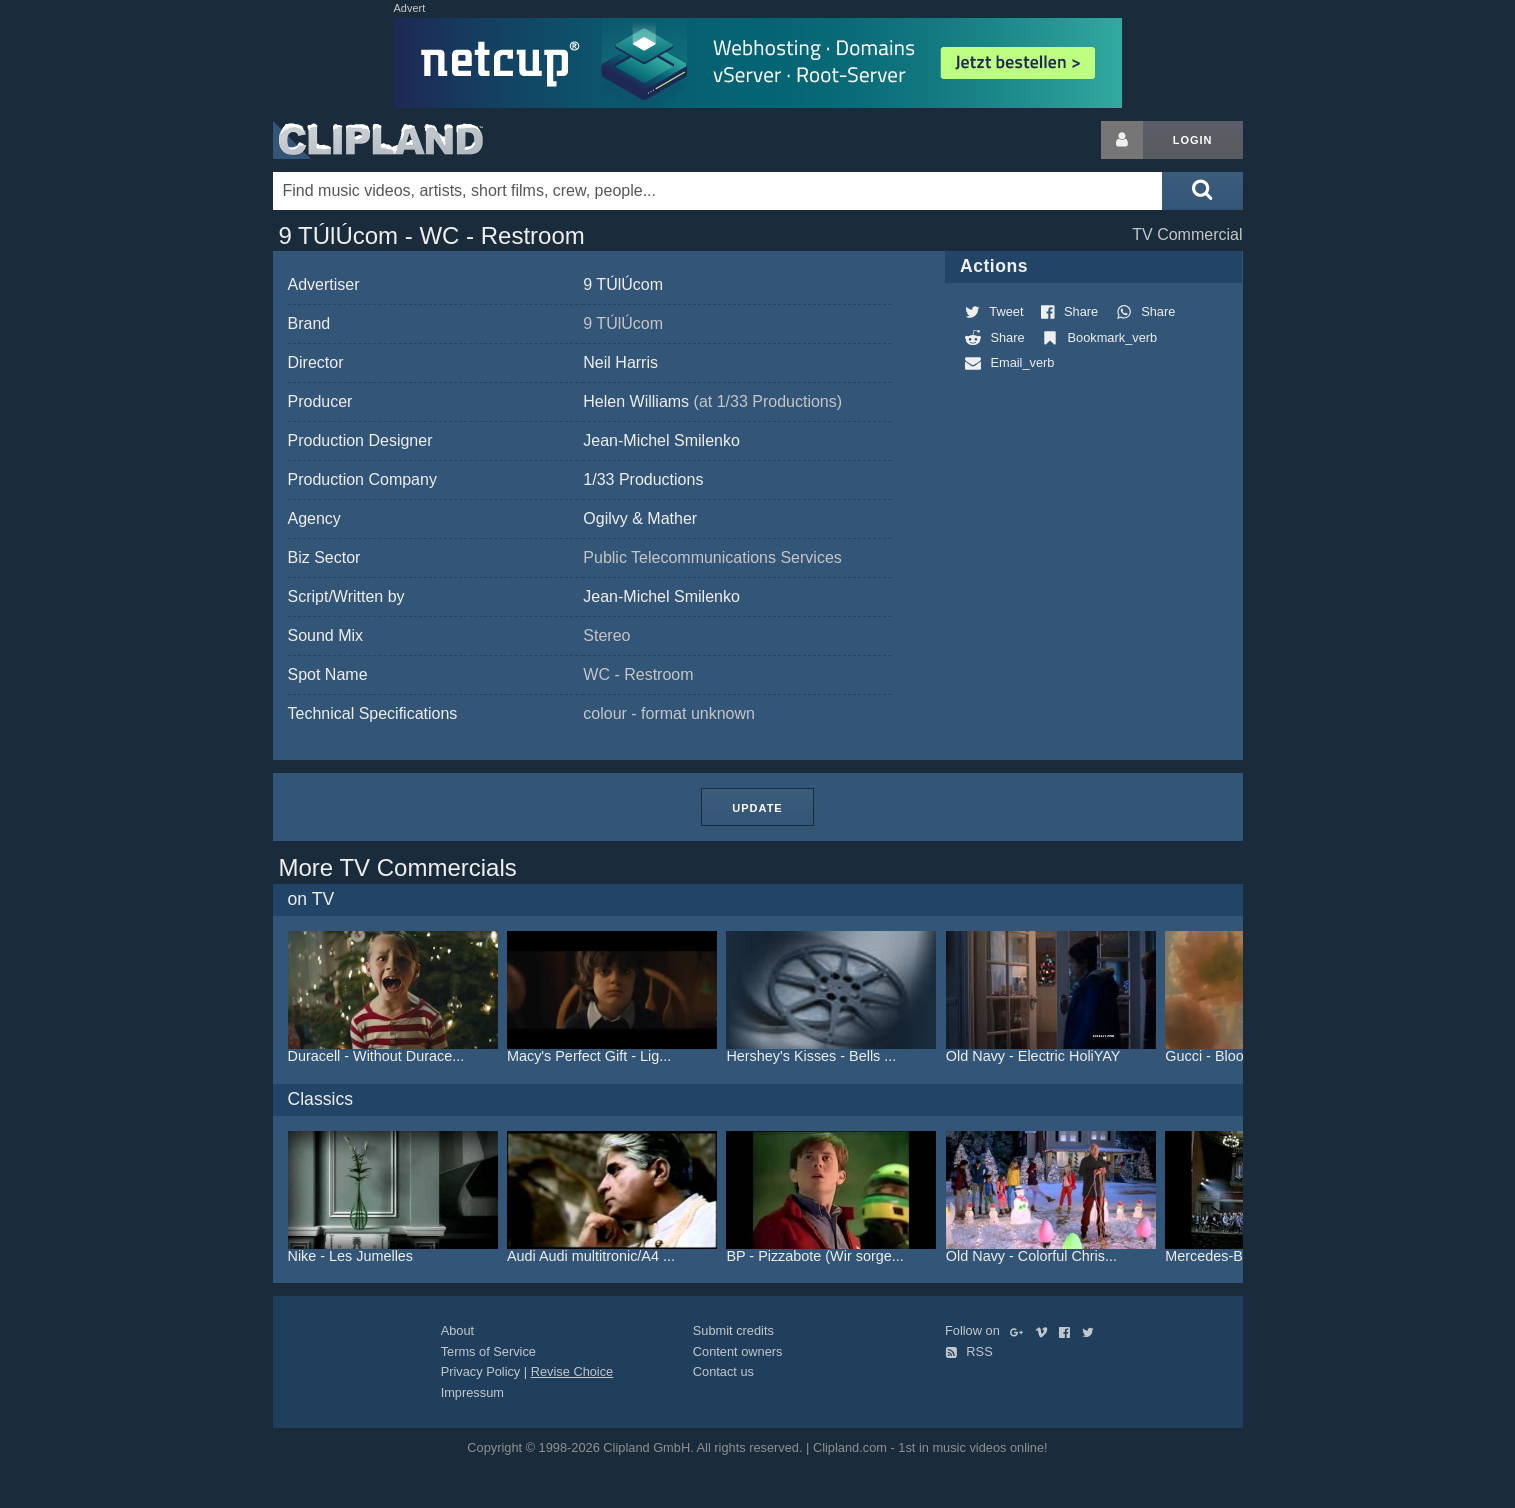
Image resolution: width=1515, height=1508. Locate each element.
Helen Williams (712, 401)
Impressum (472, 1392)
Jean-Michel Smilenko (661, 440)
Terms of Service (488, 1351)
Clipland (378, 140)
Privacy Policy (481, 1371)
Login (1193, 140)
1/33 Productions (643, 479)
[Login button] (1122, 140)
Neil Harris (620, 362)
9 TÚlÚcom (623, 284)
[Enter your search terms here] (718, 191)
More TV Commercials (398, 867)
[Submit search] (1202, 191)
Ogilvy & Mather (640, 518)
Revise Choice (572, 1371)
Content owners (738, 1351)
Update (757, 808)
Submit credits (733, 1330)
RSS (969, 1351)
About (457, 1330)
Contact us (723, 1371)
